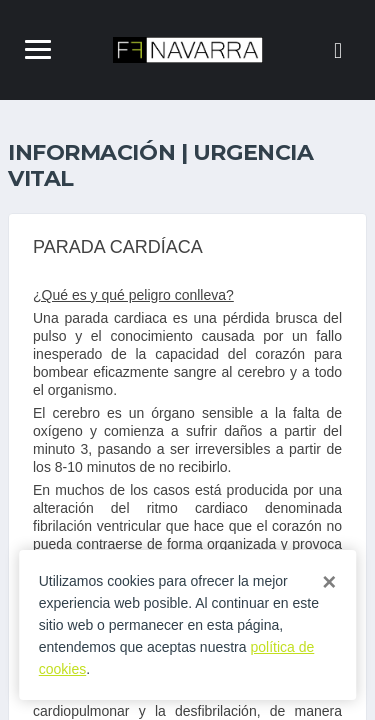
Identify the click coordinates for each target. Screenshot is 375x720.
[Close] (329, 582)
